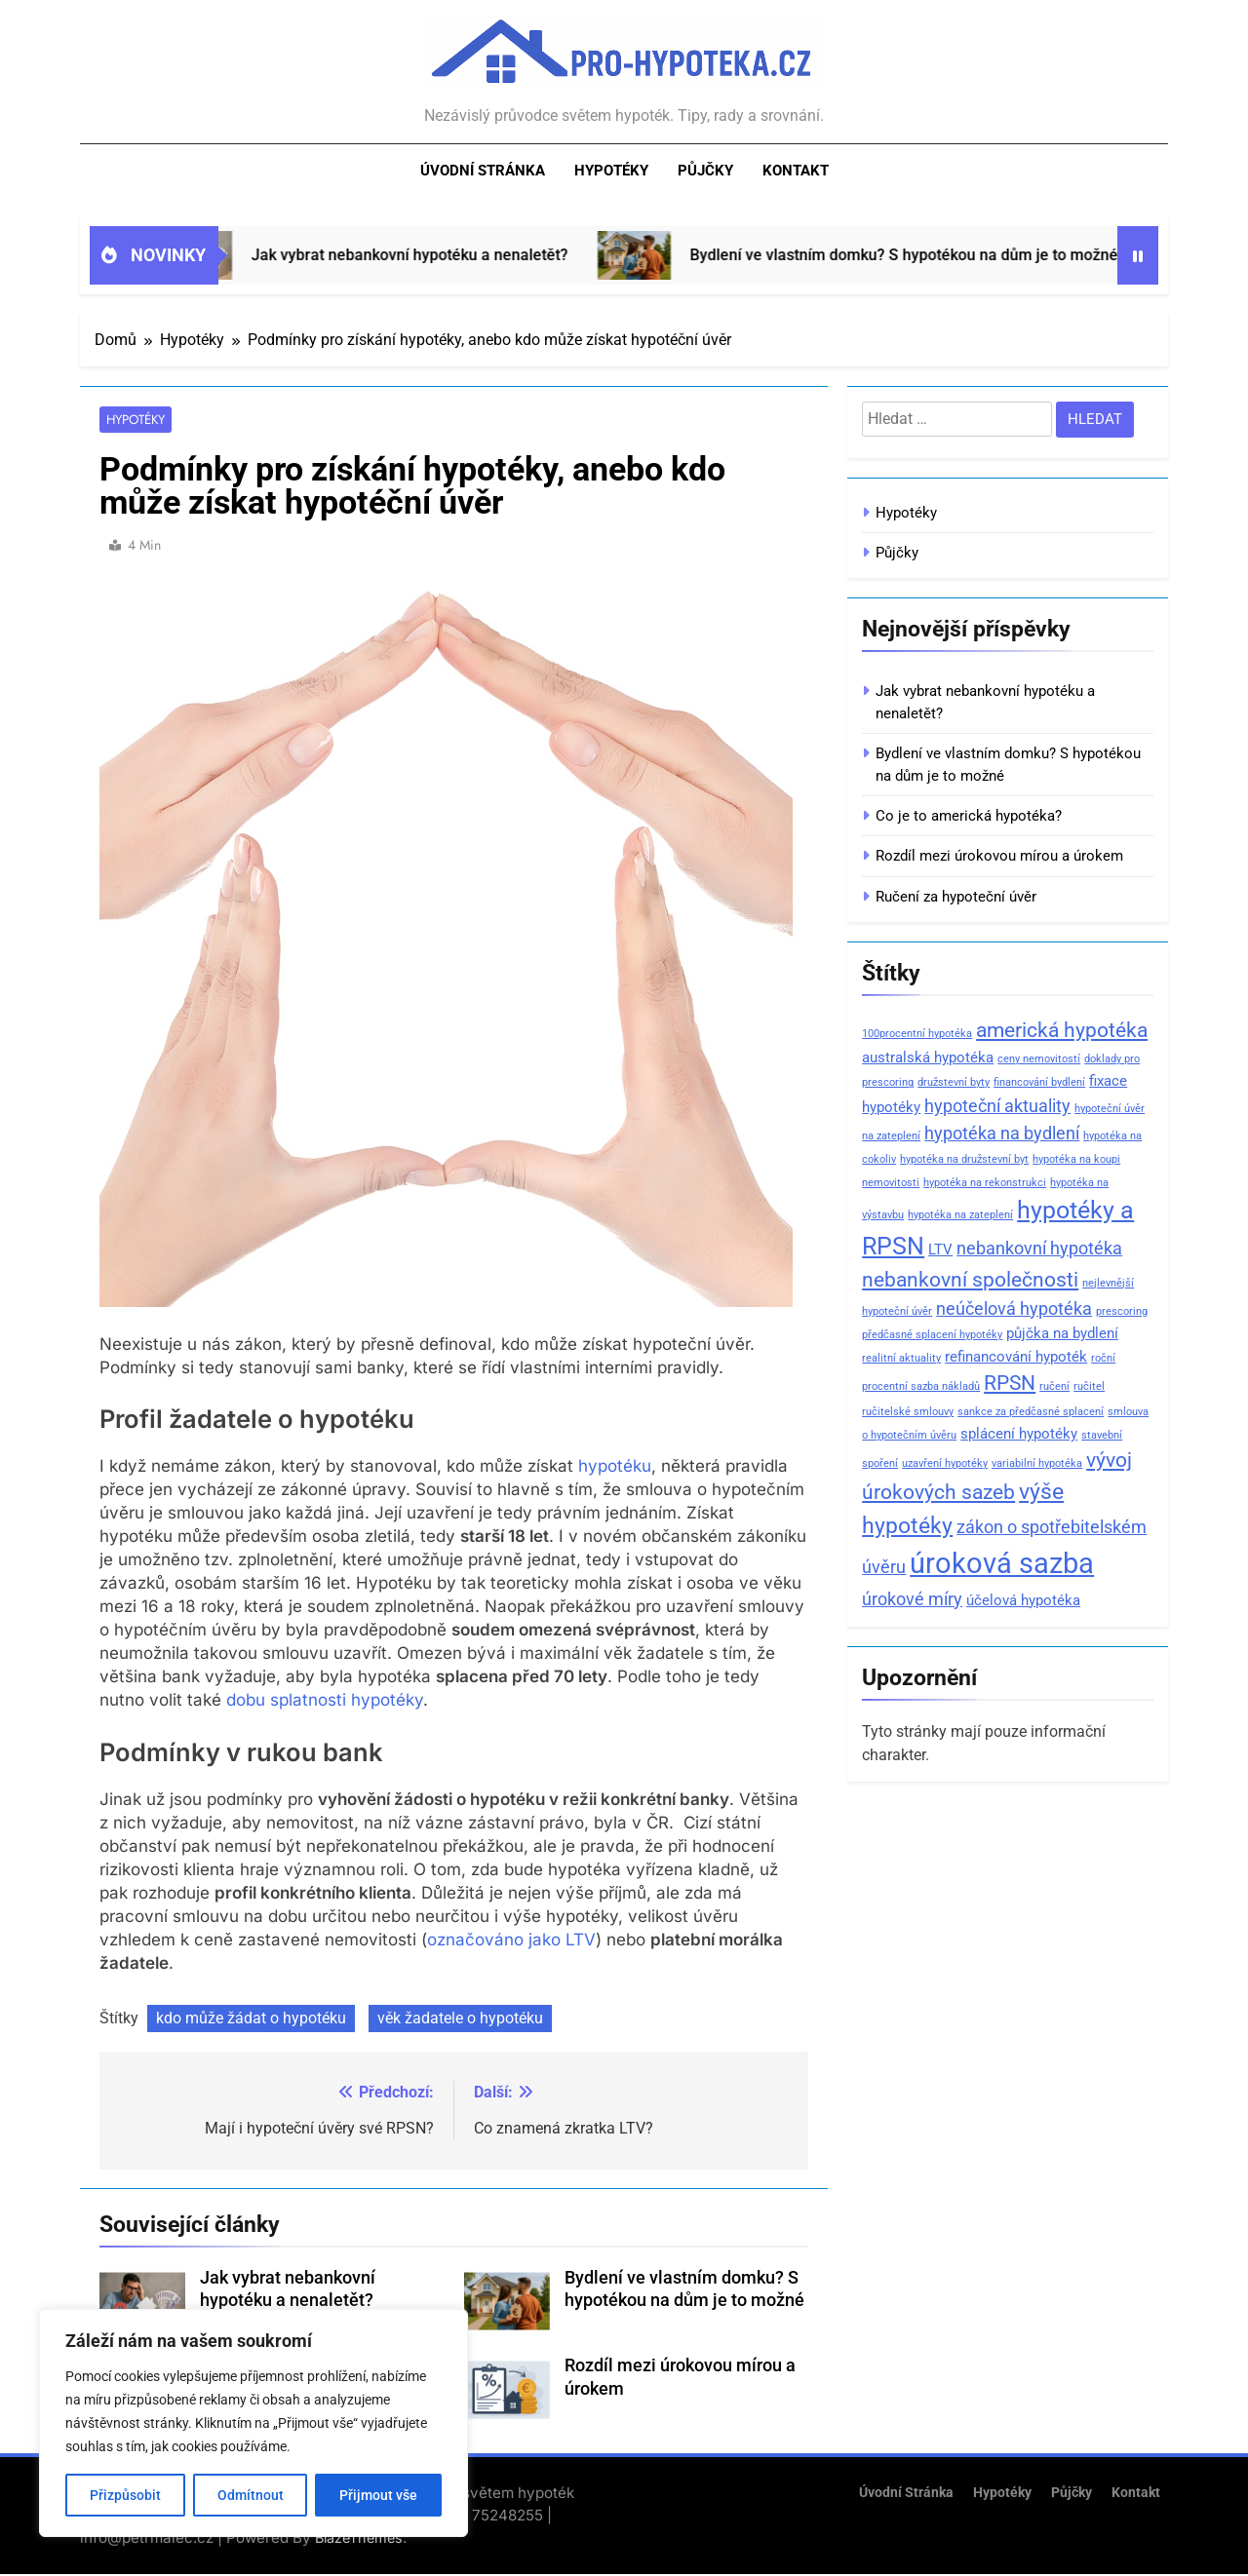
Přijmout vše (378, 2495)
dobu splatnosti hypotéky (324, 1701)
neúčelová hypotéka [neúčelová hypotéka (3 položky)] (1014, 1308)
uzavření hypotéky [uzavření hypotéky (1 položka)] (945, 1463)
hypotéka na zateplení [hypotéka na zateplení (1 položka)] (960, 1215)
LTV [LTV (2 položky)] (940, 1249)
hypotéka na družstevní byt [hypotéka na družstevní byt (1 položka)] (964, 1159)
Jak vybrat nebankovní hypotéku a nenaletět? (439, 255)
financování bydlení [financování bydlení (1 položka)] (1039, 1082)
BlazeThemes (359, 2538)
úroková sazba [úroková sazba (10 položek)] (1002, 1563)
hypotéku (614, 1468)
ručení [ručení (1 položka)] (1054, 1386)
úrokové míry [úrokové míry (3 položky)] (912, 1599)
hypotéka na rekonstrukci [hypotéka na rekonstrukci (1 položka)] (984, 1182)
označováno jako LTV (511, 1940)
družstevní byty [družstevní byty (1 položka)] (953, 1082)
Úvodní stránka (482, 170)
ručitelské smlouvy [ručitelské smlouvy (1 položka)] (908, 1411)
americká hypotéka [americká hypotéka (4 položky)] (1062, 1030)
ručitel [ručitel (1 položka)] (1089, 1386)
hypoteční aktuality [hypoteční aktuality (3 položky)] (997, 1106)
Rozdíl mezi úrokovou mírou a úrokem (999, 856)
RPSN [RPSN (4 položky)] (1009, 1383)
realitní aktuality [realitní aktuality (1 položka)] (901, 1358)
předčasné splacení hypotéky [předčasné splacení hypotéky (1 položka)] (932, 1334)
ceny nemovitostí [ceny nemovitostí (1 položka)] (1038, 1059)
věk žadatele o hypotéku (460, 2019)
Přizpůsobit (125, 2495)
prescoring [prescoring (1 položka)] (1122, 1311)
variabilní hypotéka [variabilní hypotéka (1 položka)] (1037, 1463)
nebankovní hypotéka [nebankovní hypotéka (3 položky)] (1039, 1248)
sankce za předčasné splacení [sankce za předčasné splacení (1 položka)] (1030, 1411)
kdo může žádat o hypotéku (251, 2019)
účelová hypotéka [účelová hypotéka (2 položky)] (1023, 1600)
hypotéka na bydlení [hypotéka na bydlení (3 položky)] (1001, 1133)
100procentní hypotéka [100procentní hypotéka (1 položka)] (917, 1033)
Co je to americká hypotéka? (969, 816)
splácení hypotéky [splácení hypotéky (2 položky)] (1018, 1433)
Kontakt (795, 170)
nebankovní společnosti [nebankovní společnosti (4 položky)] (970, 1279)
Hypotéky (611, 170)
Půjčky (705, 170)
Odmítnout (250, 2495)
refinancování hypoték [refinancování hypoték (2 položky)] (1016, 1356)
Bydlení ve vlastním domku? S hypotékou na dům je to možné (934, 255)
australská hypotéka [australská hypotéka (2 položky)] (928, 1057)
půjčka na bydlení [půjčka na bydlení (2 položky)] (1062, 1333)
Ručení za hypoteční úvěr (956, 896)
